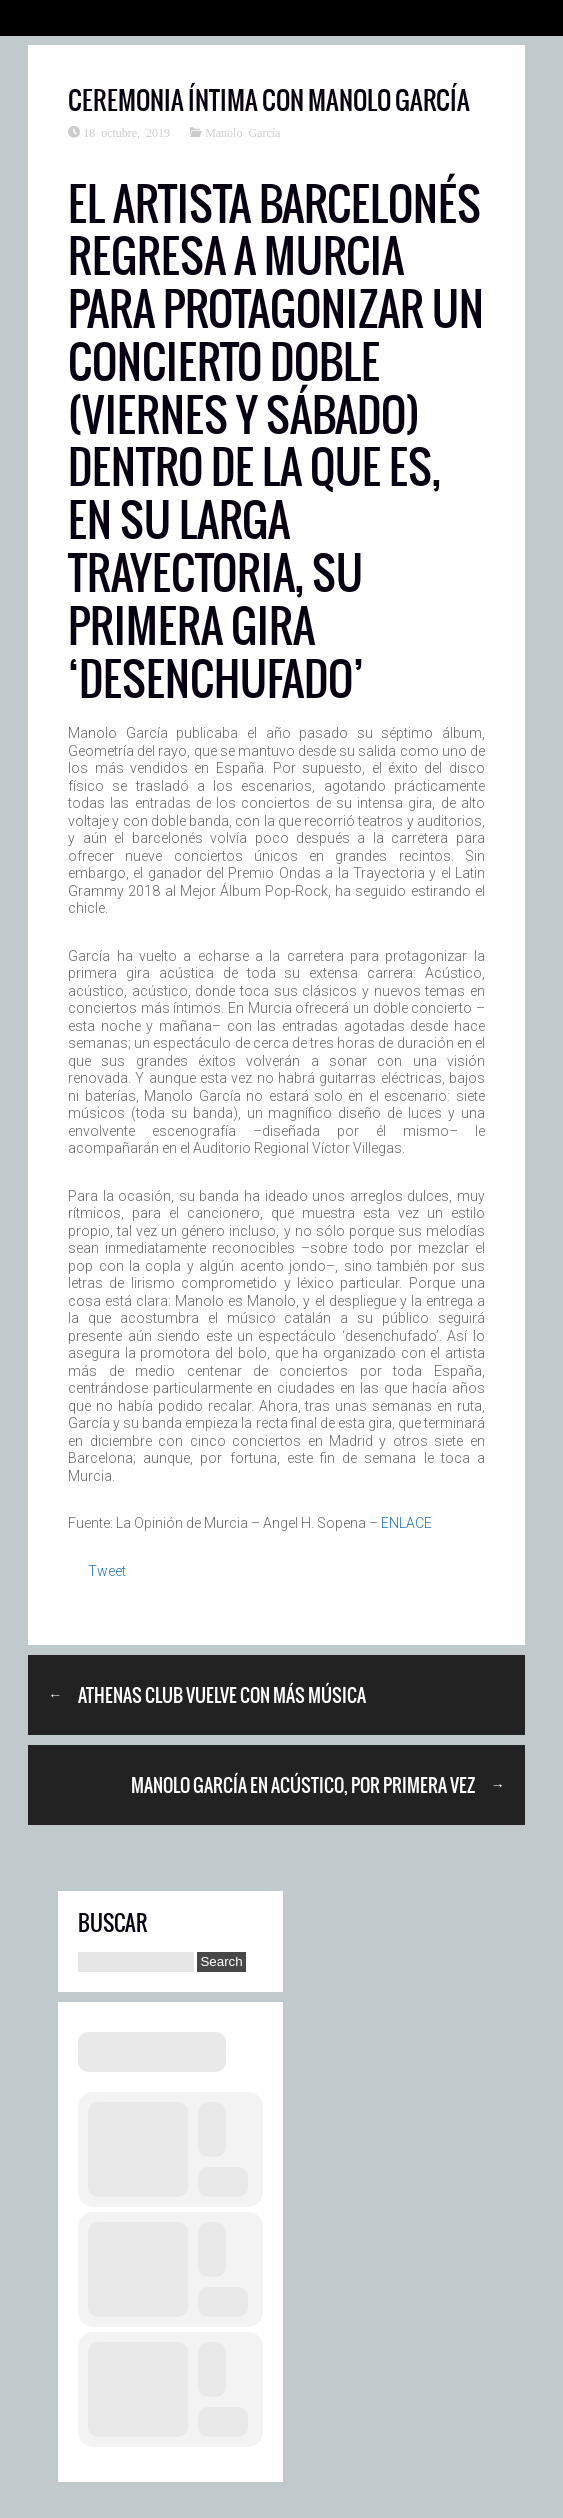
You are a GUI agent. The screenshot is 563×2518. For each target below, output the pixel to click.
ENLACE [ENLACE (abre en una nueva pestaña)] (406, 1523)
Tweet (107, 1571)
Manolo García (242, 132)
